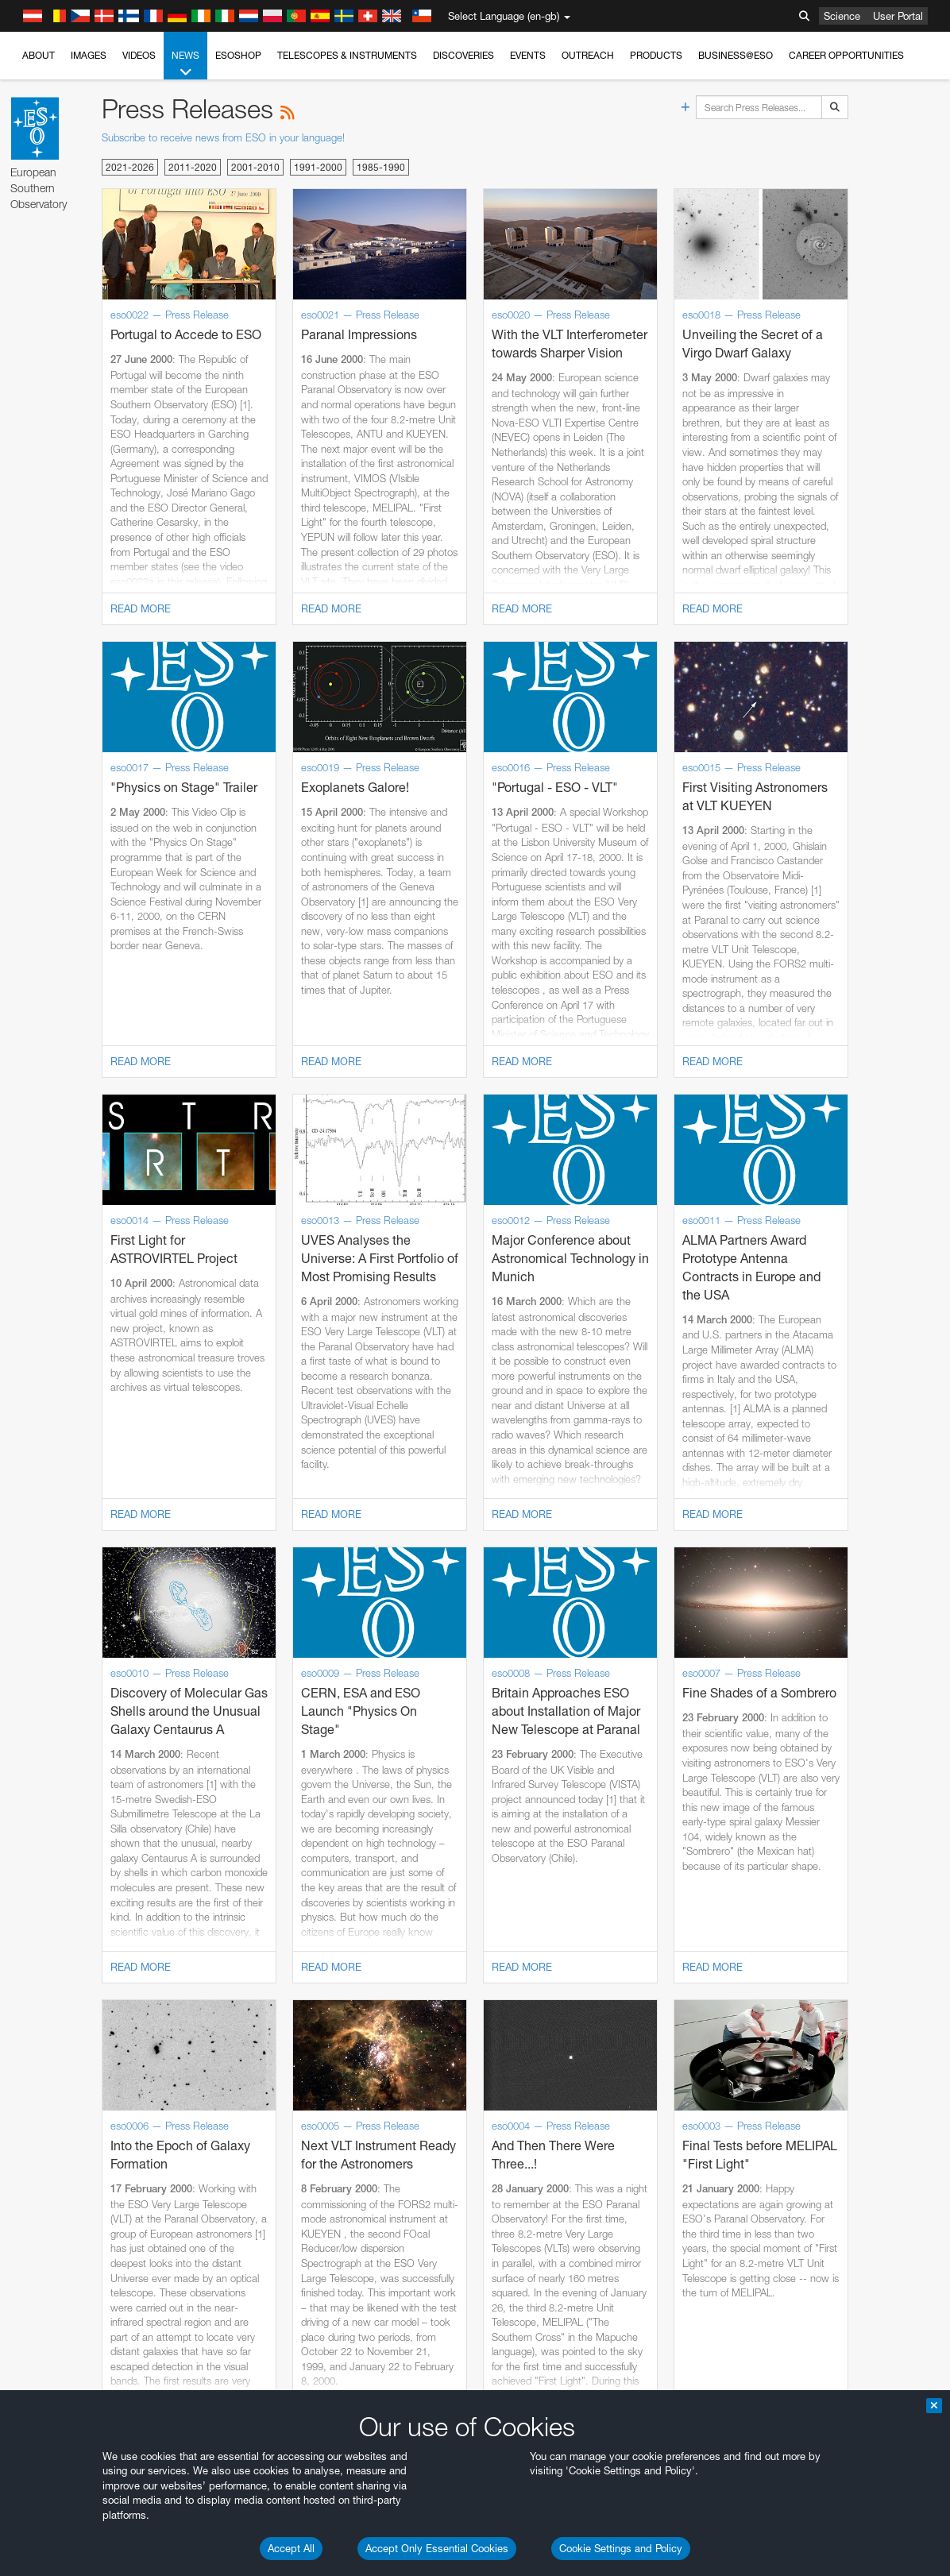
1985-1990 (381, 167)
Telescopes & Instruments (347, 55)
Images (88, 55)
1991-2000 (318, 167)
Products (656, 55)
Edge (59, 2541)
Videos (139, 55)
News (185, 64)
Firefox (62, 2556)
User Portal (898, 16)
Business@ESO (735, 55)
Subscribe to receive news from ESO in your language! (223, 137)
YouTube (35, 2235)
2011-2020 (192, 167)
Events (528, 55)
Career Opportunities (846, 55)
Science (842, 16)
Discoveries (463, 55)
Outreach (588, 55)
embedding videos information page (94, 2264)
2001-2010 (255, 167)
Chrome (65, 2526)
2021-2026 (130, 167)
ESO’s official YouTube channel (373, 2235)
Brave (61, 2511)
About (38, 55)
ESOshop (238, 55)
